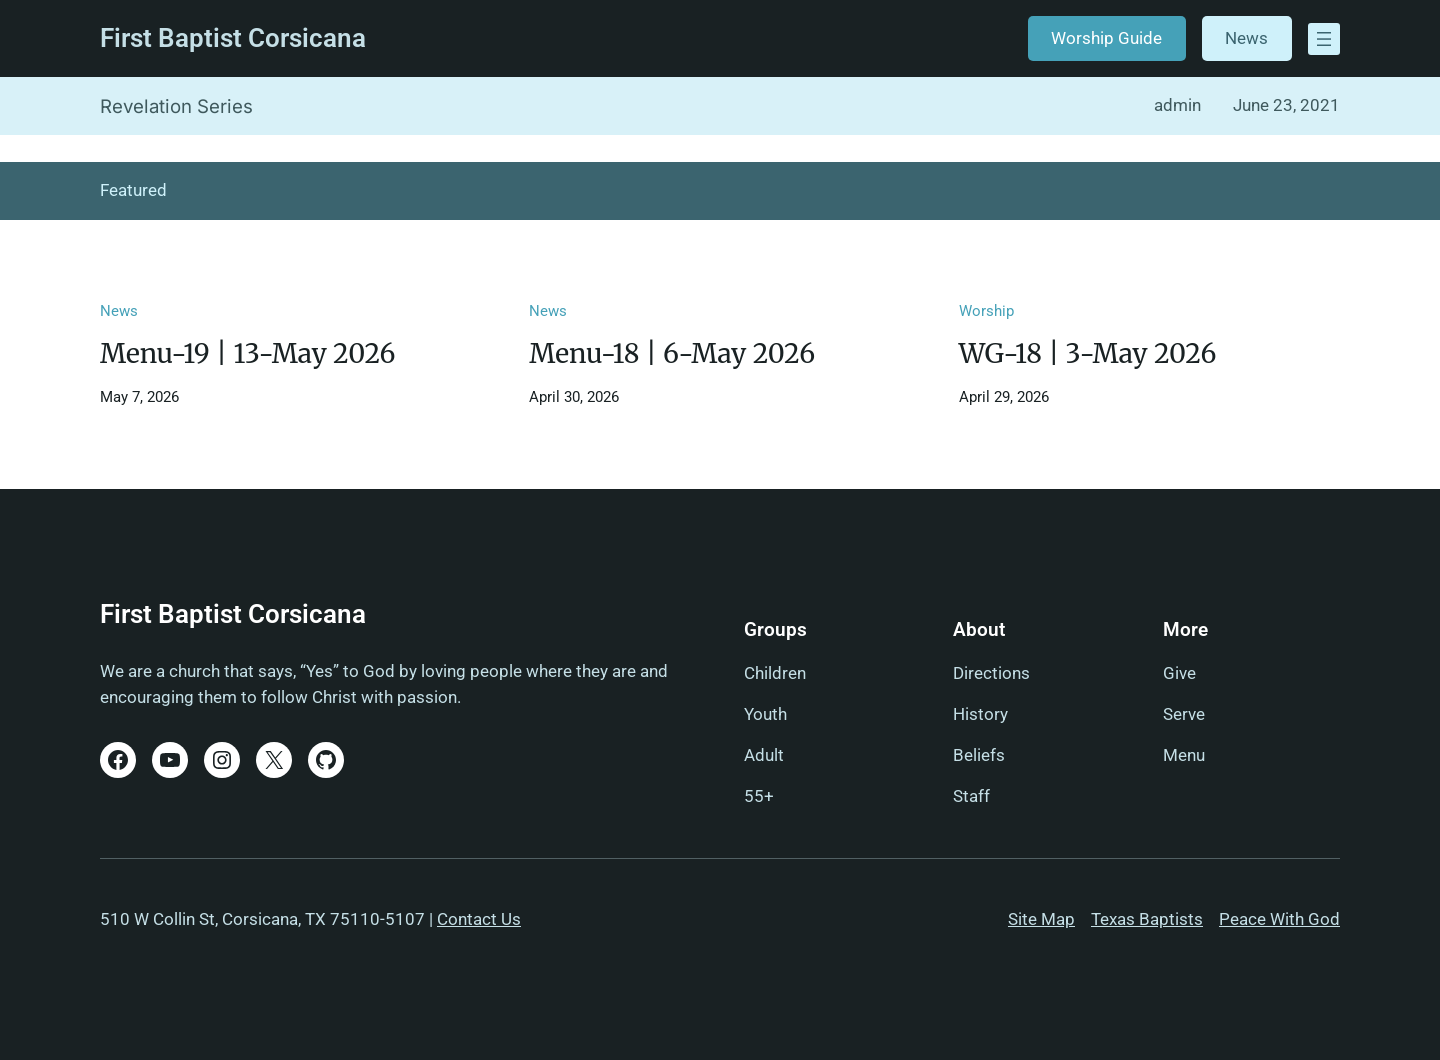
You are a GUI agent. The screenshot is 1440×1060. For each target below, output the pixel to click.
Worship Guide (1106, 38)
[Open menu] (1324, 39)
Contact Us (479, 919)
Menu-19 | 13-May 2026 (247, 354)
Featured (133, 190)
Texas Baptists (1147, 919)
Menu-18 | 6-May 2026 (672, 354)
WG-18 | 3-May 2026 (1088, 354)
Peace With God (1279, 919)
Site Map (1041, 919)
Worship (986, 311)
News (1246, 38)
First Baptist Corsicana (233, 38)
